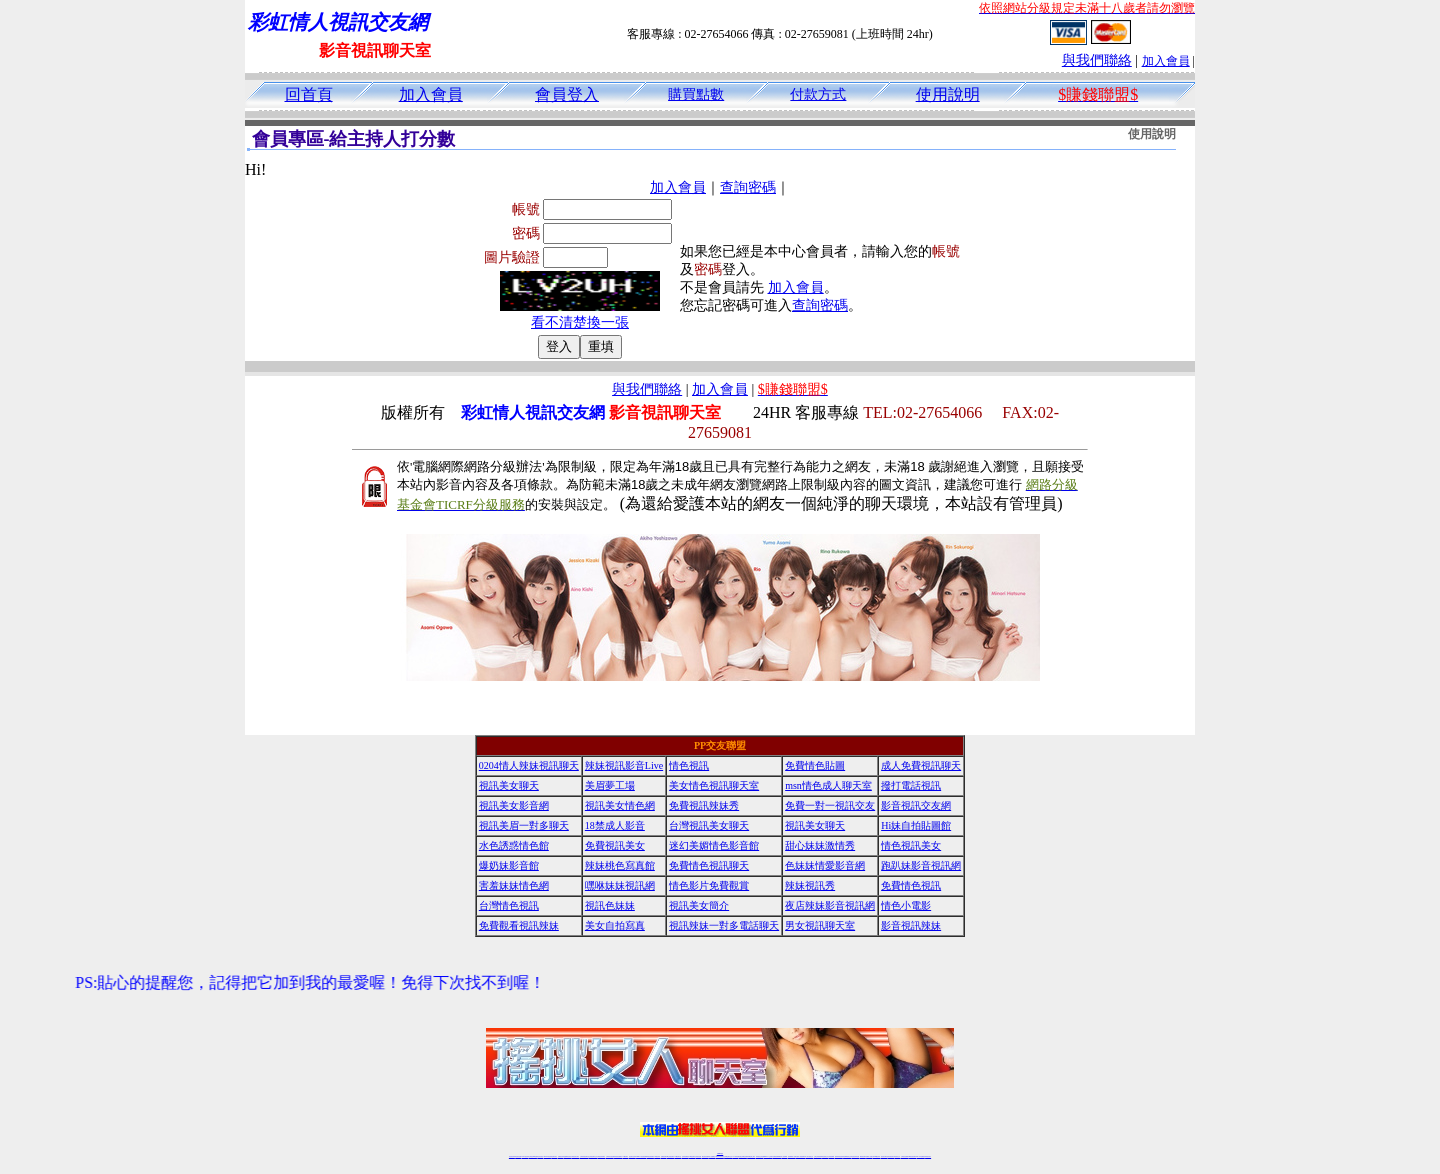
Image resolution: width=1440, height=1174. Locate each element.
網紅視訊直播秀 (705, 1156)
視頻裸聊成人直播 (792, 1156)
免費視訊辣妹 (561, 1156)
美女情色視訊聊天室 (714, 785)
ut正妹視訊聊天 (670, 1156)
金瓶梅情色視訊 (567, 1156)
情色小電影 (906, 905)
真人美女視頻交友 (809, 1156)
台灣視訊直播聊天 (905, 1156)
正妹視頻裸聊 (831, 1156)
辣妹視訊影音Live (624, 765)
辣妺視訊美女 (928, 1156)
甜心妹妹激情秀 (820, 845)
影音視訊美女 (891, 1156)
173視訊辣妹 (657, 1156)
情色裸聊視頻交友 (847, 1156)
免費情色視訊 (911, 885)
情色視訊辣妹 (512, 1156)
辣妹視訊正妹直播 (760, 1156)
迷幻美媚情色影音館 (714, 845)
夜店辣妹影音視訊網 (830, 905)
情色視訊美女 (911, 845)
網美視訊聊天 (863, 1156)
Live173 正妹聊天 (768, 1156)
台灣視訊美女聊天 (709, 825)
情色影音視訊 (540, 1156)
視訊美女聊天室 (884, 1156)
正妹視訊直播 (698, 1156)
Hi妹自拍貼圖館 (916, 825)
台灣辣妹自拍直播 (610, 1156)
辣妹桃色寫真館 (620, 865)
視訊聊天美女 (554, 1156)
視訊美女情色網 (620, 805)
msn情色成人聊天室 (828, 785)
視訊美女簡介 (699, 905)
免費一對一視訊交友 (830, 805)
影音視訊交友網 (916, 805)
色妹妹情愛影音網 (825, 865)
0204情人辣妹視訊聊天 (529, 765)
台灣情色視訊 (509, 905)
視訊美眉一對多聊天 (524, 825)
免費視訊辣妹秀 (704, 805)
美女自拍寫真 (615, 925)
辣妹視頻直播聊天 (618, 1156)
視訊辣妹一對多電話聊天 (724, 925)
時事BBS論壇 (720, 1153)
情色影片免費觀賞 (709, 885)
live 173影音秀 (547, 1156)
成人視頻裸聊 (784, 1156)
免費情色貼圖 (815, 765)
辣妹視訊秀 (810, 885)
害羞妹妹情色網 (514, 885)
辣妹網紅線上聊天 (751, 1156)
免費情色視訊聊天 (709, 865)
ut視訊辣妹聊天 (650, 1156)
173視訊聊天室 (677, 1156)
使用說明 (948, 94)
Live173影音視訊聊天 (641, 1156)
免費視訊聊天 (664, 1156)
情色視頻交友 (825, 1156)
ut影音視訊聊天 (912, 1156)
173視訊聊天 (625, 1156)
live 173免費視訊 (920, 1156)
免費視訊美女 (615, 845)
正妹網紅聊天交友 (728, 1156)
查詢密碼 (748, 187)
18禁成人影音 (615, 825)
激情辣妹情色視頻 (839, 1156)
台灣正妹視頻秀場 (818, 1156)
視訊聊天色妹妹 (632, 1156)
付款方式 (818, 94)
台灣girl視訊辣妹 (876, 1156)
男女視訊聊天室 (820, 925)
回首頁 (309, 94)
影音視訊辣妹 (911, 925)
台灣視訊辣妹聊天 (601, 1156)
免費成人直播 (869, 1156)
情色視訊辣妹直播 (855, 1156)
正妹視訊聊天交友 (593, 1156)
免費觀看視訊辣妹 (519, 925)
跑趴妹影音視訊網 (921, 865)
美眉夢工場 (610, 785)
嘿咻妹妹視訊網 (620, 885)
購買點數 (696, 94)
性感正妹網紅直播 (743, 1156)
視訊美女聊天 (509, 785)
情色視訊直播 (518, 1156)
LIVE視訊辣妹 (525, 1156)
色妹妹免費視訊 (685, 1156)
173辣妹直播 (736, 1156)
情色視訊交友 (897, 1156)
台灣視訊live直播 (533, 1156)
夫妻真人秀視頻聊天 (800, 1156)
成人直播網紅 (712, 1156)
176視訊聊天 (692, 1156)
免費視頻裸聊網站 (777, 1156)
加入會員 (1166, 61)
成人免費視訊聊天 (921, 765)
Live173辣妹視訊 (719, 1156)
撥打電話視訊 (911, 785)
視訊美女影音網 (514, 805)
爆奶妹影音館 (509, 865)
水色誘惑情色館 (514, 845)
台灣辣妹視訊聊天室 (584, 1156)
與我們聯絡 (1097, 60)
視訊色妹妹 (610, 905)
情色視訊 (689, 765)
